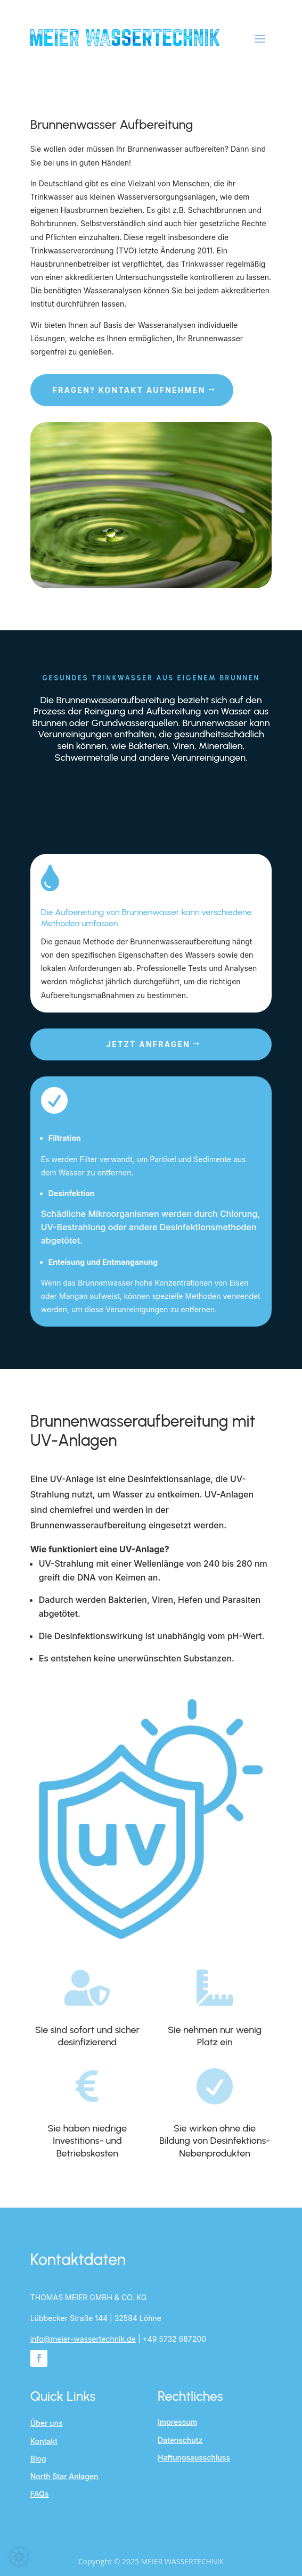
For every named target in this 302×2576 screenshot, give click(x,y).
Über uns (46, 2422)
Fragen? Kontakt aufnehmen (129, 389)
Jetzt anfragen (148, 1044)
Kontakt (44, 2441)
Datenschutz (180, 2440)
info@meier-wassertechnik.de (83, 2338)
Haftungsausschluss (194, 2457)
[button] (19, 2557)
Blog (38, 2458)
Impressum (177, 2421)
